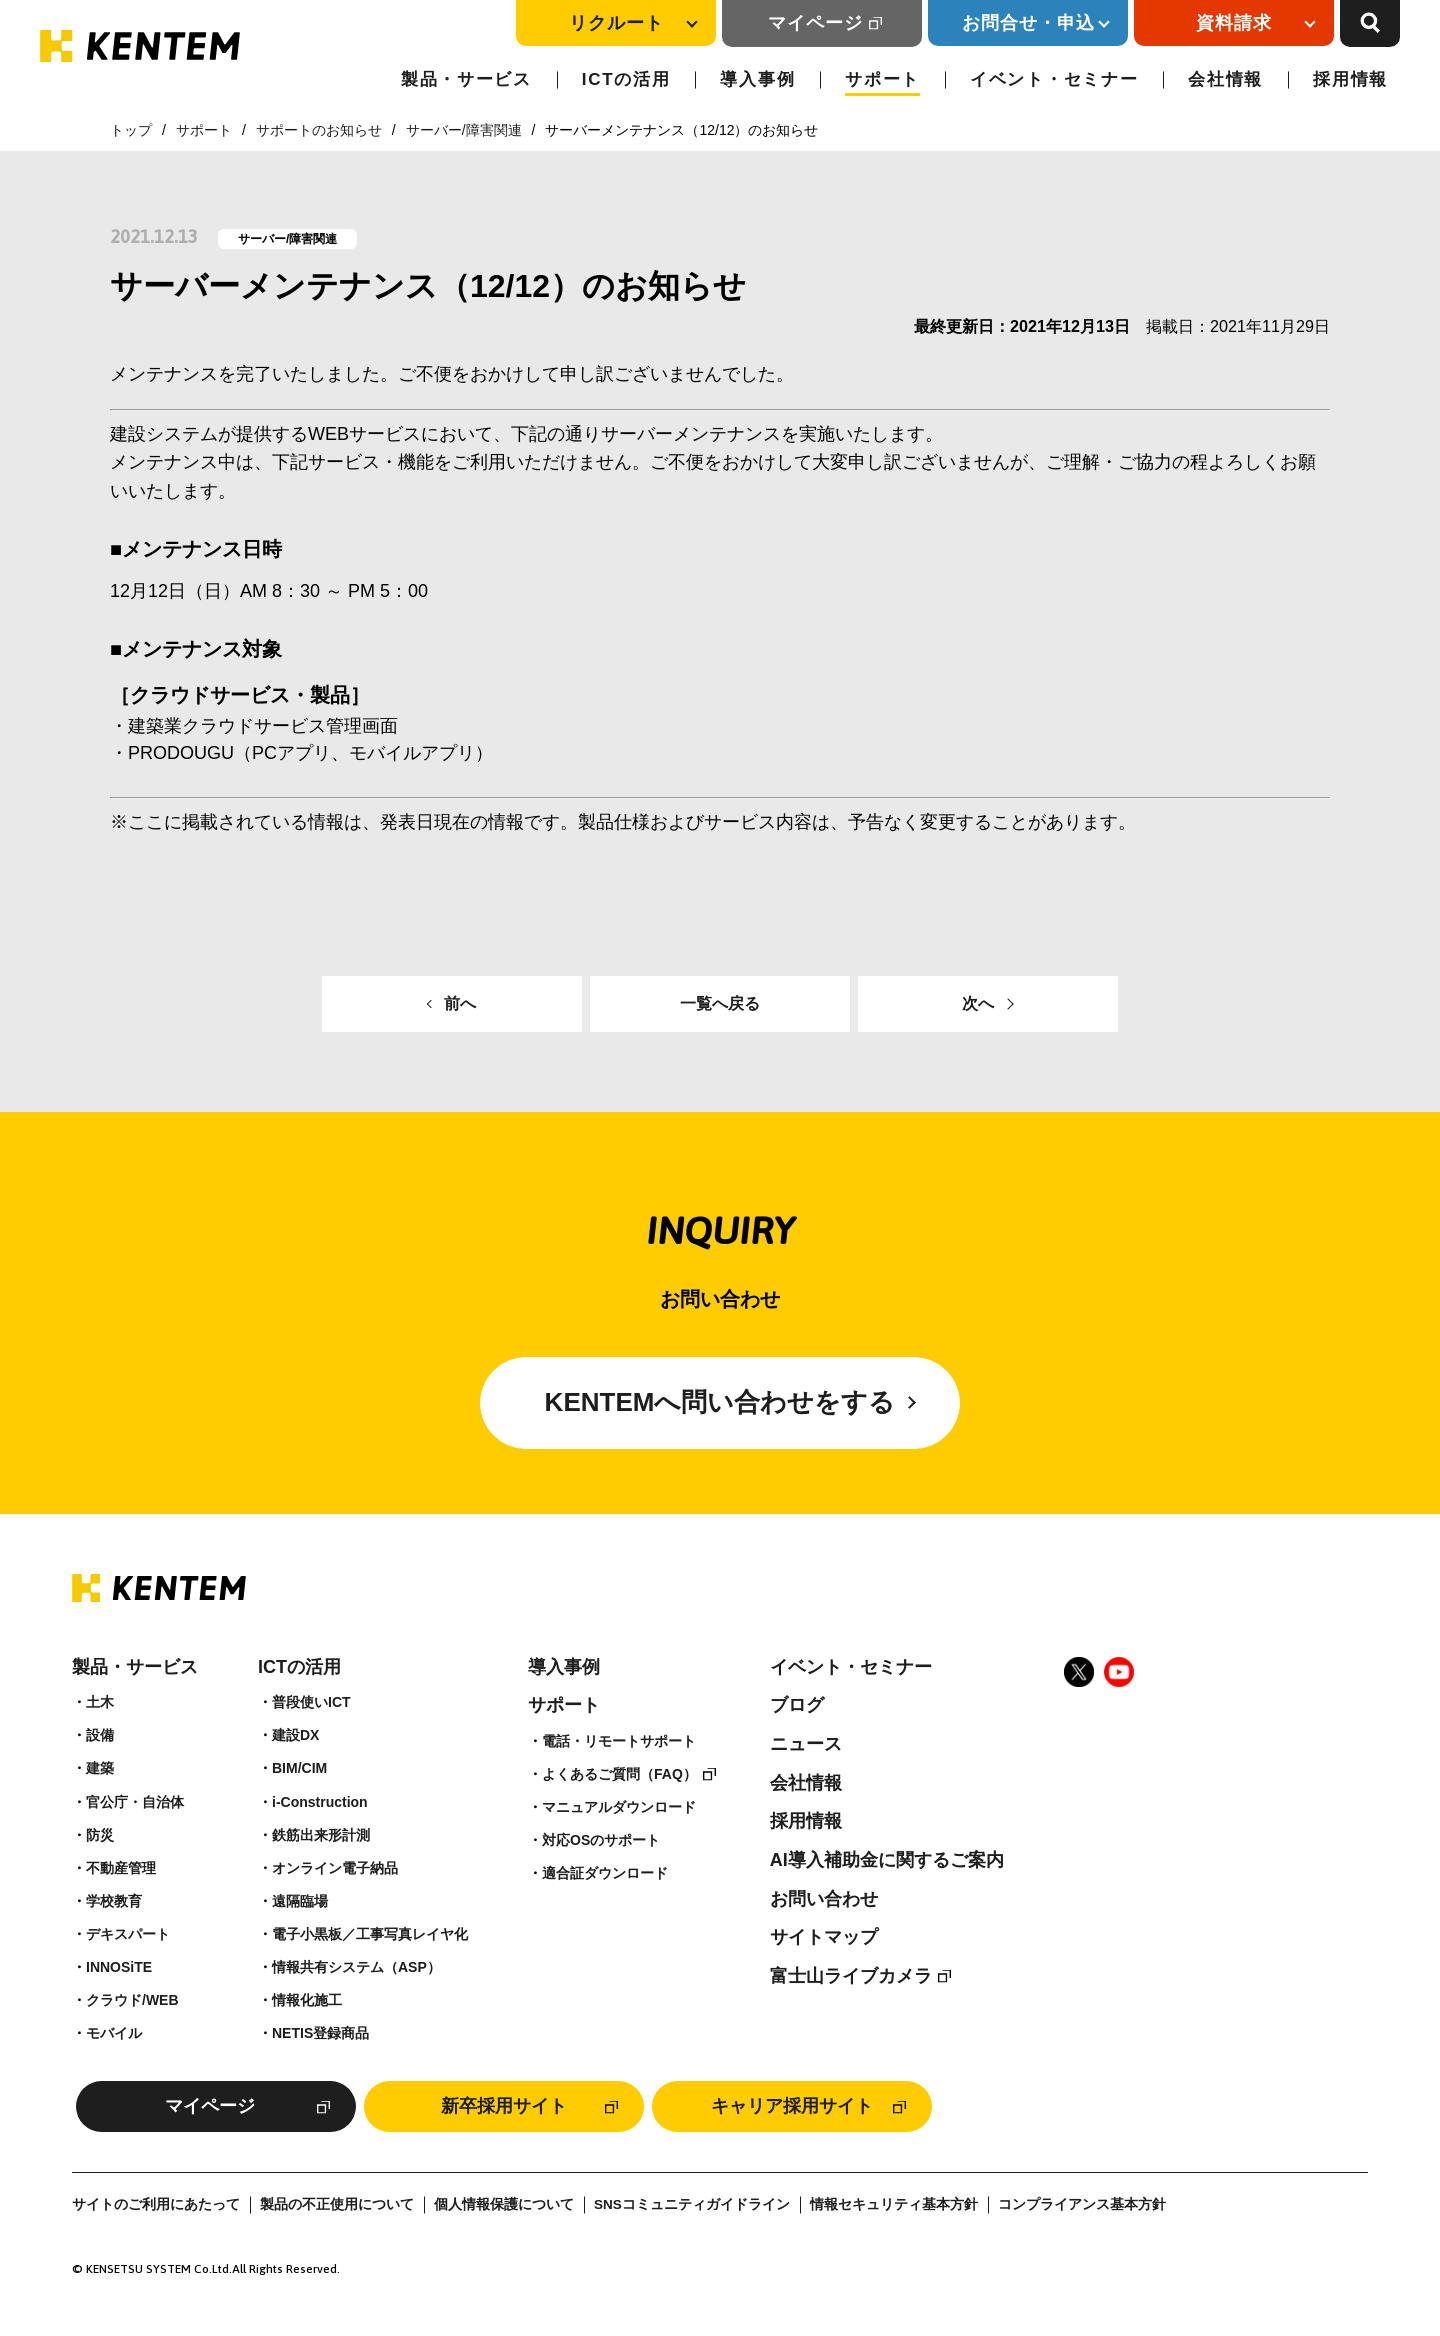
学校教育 (114, 1901)
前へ (460, 1003)
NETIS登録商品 (320, 2033)
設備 (100, 1735)
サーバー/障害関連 (464, 130)
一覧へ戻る (720, 1003)
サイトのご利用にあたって (156, 2204)
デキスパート (128, 1934)
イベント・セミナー (1054, 79)
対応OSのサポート (601, 1840)
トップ (131, 130)
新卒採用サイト (504, 2106)
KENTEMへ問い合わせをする (720, 1402)
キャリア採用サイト (792, 2106)
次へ (978, 1003)
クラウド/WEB (132, 2000)
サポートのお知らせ (319, 130)
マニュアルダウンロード (619, 1807)
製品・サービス (466, 79)
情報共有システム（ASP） (356, 1967)
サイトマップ (824, 1937)
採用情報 (1350, 79)
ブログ (797, 1705)
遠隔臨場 (300, 1901)
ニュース (806, 1744)
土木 (100, 1702)
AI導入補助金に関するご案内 (887, 1860)
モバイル (114, 2033)
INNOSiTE (119, 1967)
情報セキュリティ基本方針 (894, 2204)
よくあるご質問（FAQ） (619, 1774)
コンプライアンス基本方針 (1082, 2204)
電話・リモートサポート (619, 1741)
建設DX (295, 1735)
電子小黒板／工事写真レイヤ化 (370, 1934)
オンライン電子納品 (335, 1868)
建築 (100, 1768)
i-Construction (320, 1802)
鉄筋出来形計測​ (321, 1835)
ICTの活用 (626, 79)
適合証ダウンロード (605, 1873)
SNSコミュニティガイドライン (692, 2204)
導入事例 (757, 79)
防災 (100, 1835)
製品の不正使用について (337, 2204)
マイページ (815, 23)
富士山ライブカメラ (851, 1976)
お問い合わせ (824, 1899)
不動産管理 (121, 1868)
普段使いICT (311, 1702)
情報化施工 (307, 2000)
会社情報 (1225, 79)
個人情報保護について (504, 2204)
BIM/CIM (299, 1768)
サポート (882, 79)
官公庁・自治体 (135, 1802)
